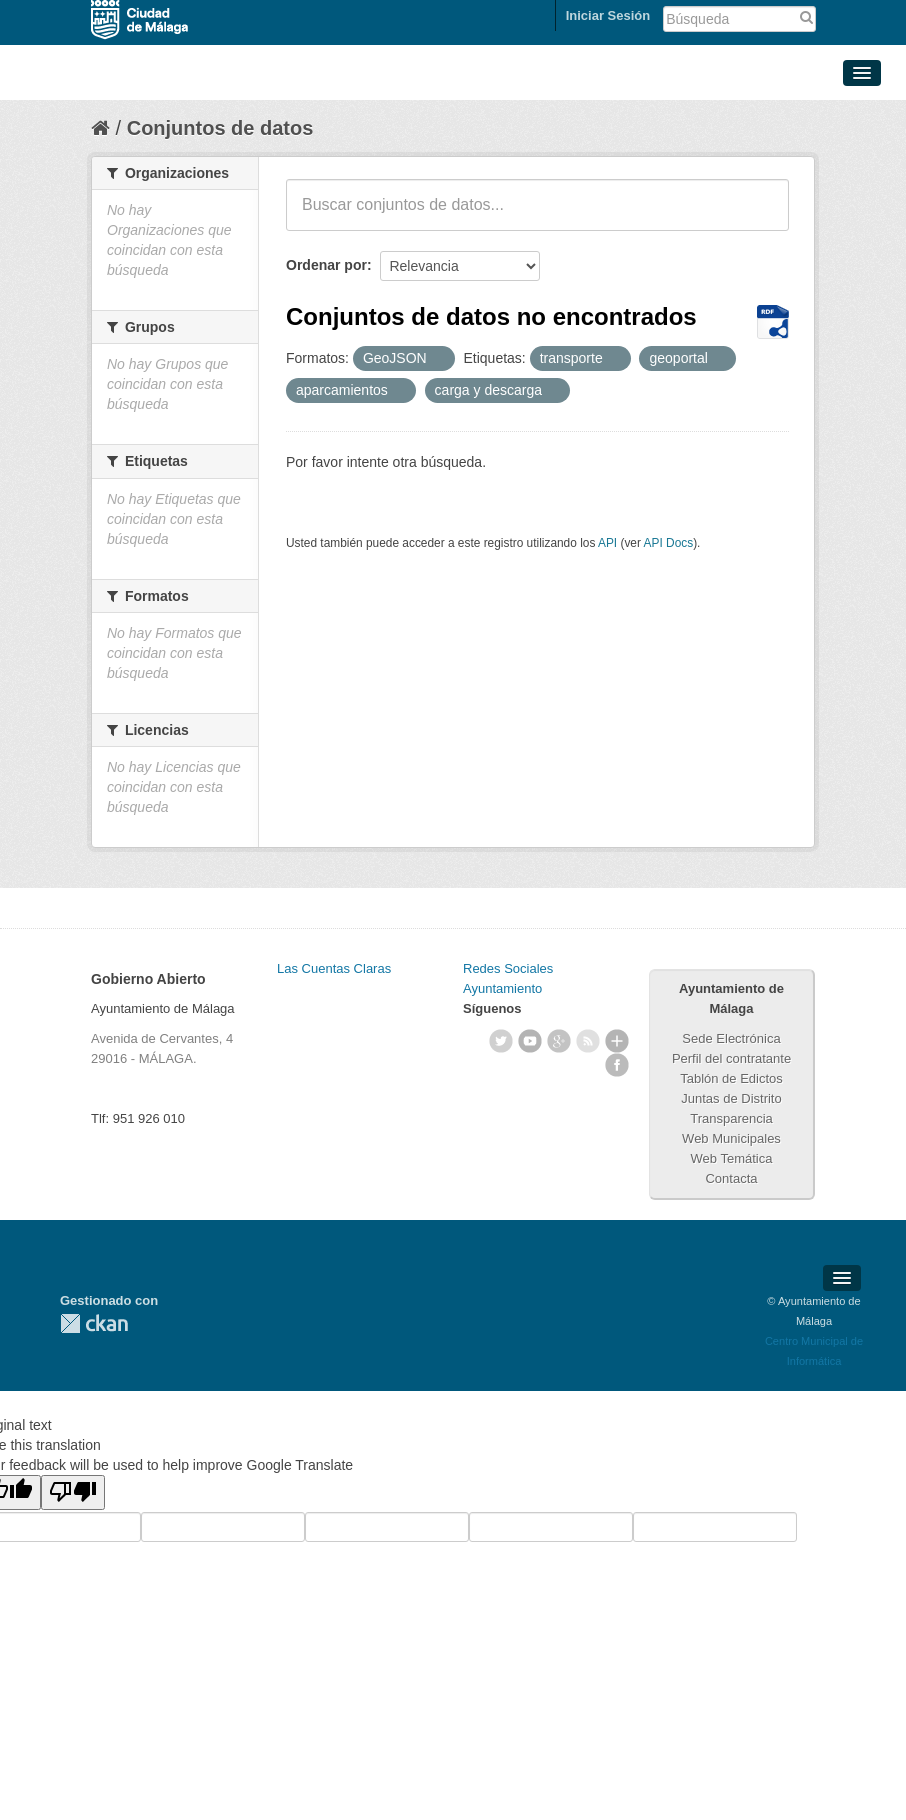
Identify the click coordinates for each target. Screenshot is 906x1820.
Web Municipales (731, 1138)
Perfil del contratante (731, 1058)
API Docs (669, 543)
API (607, 543)
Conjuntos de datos (220, 128)
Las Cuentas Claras (334, 968)
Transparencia (731, 1118)
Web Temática (732, 1158)
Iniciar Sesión (608, 15)
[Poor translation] (73, 1492)
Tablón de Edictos (731, 1078)
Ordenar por (326, 265)
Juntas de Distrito (731, 1098)
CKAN (94, 1323)
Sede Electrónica (731, 1038)
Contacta (731, 1178)
